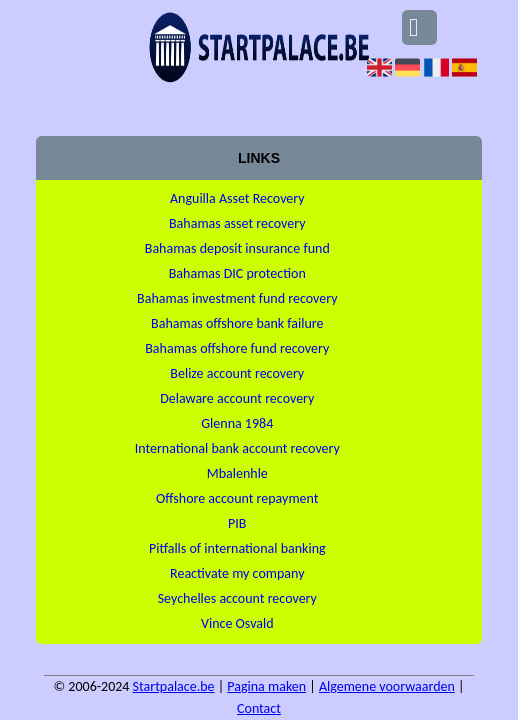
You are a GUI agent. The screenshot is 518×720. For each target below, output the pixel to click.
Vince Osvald (237, 623)
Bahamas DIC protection (237, 273)
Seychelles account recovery (237, 598)
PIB (237, 523)
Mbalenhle (237, 473)
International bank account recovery (237, 448)
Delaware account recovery (237, 398)
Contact (259, 708)
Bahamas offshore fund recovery (237, 348)
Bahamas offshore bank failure (237, 323)
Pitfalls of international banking (237, 548)
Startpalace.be (174, 686)
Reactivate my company (237, 573)
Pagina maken (266, 686)
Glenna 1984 (237, 423)
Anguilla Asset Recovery (237, 198)
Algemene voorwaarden (387, 686)
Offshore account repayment (237, 498)
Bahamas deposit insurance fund (237, 248)
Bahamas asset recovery (237, 223)
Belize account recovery (237, 373)
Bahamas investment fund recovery (237, 298)
